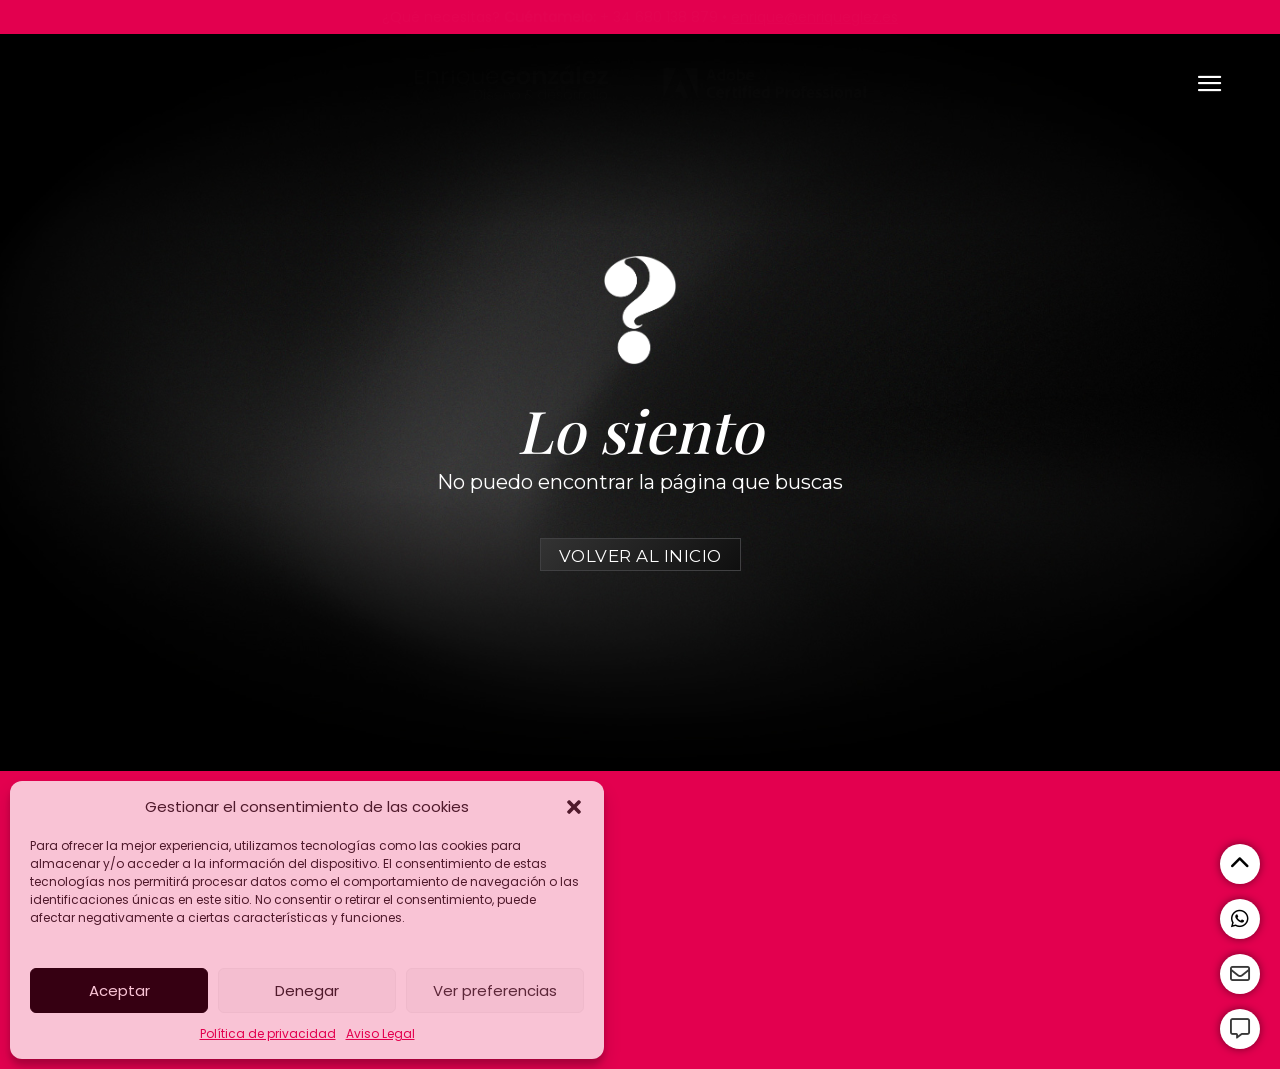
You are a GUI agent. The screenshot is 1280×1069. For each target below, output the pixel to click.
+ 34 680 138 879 (659, 17)
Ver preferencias (495, 990)
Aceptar (119, 990)
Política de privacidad (268, 1033)
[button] (574, 807)
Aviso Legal (380, 1033)
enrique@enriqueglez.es (814, 17)
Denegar (307, 990)
